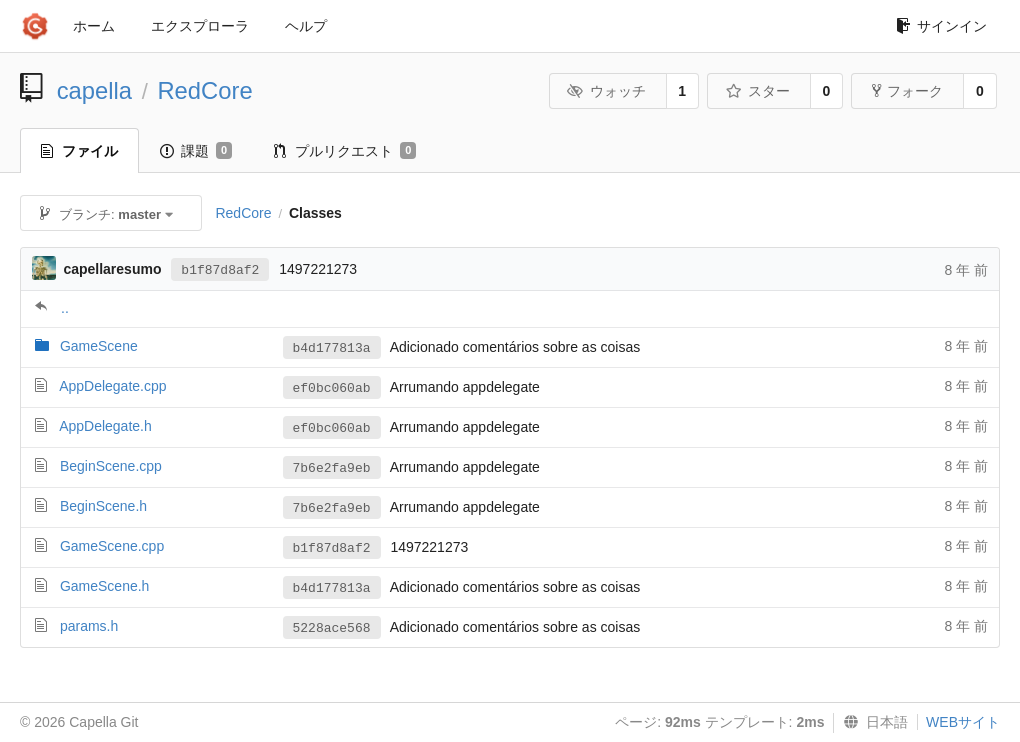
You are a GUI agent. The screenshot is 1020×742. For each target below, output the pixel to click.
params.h (89, 626)
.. (65, 308)
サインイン (941, 26)
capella (94, 90)
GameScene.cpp (112, 546)
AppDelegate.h (105, 426)
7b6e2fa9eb (332, 468)
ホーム (94, 26)
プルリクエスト (345, 151)
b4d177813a (332, 348)
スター (757, 91)
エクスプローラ (200, 26)
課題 (196, 151)
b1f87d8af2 (220, 270)
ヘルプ (306, 26)
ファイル (79, 151)
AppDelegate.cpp (112, 386)
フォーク (907, 91)
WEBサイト (963, 722)
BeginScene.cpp (111, 466)
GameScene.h (105, 586)
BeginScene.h (103, 506)
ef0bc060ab (332, 388)
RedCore (204, 90)
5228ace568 (332, 628)
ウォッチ (606, 91)
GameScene (99, 346)
